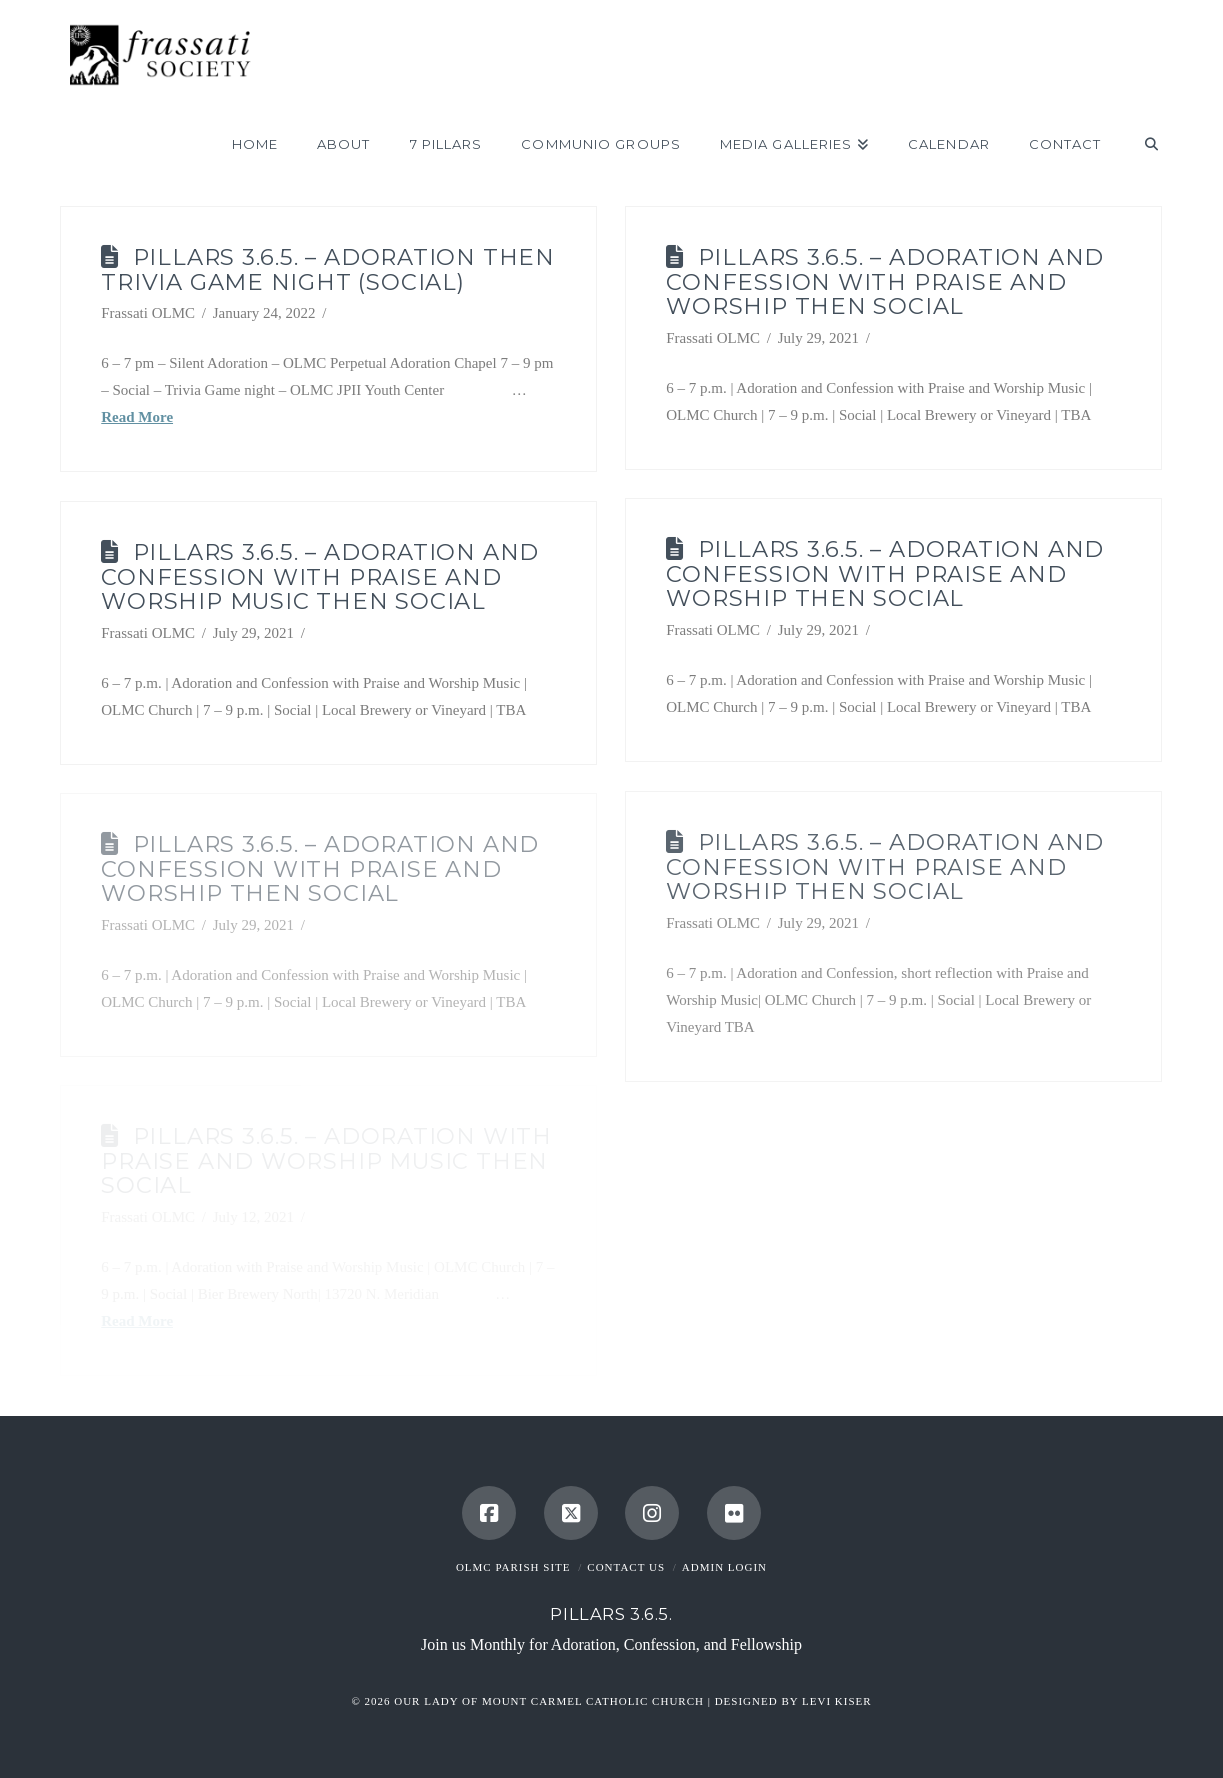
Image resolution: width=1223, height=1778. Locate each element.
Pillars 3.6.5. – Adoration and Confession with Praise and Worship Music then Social (320, 577)
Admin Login (724, 1567)
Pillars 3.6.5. (611, 1614)
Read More (137, 417)
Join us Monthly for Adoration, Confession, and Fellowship (611, 1644)
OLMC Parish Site (513, 1567)
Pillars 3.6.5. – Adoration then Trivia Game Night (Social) (328, 269)
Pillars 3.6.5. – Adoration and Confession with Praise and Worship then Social (885, 282)
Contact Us (626, 1567)
